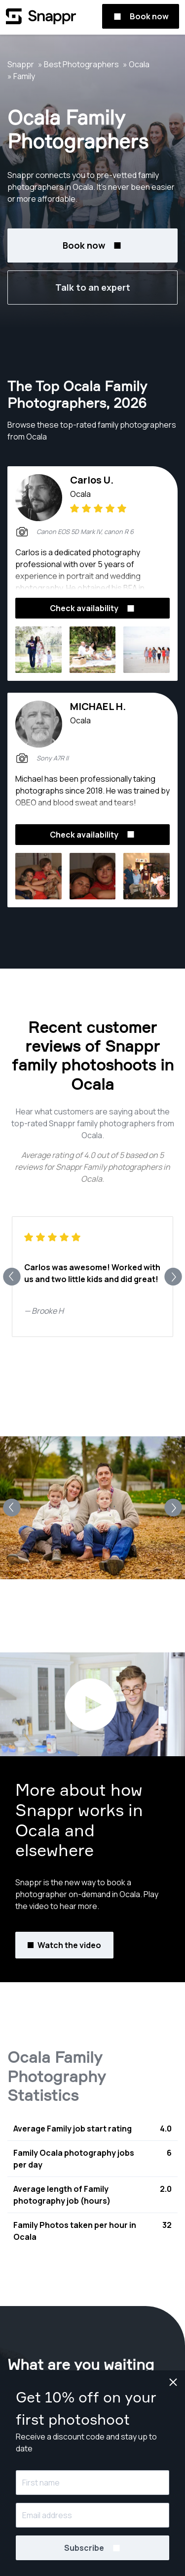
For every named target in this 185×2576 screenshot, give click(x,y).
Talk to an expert (92, 287)
